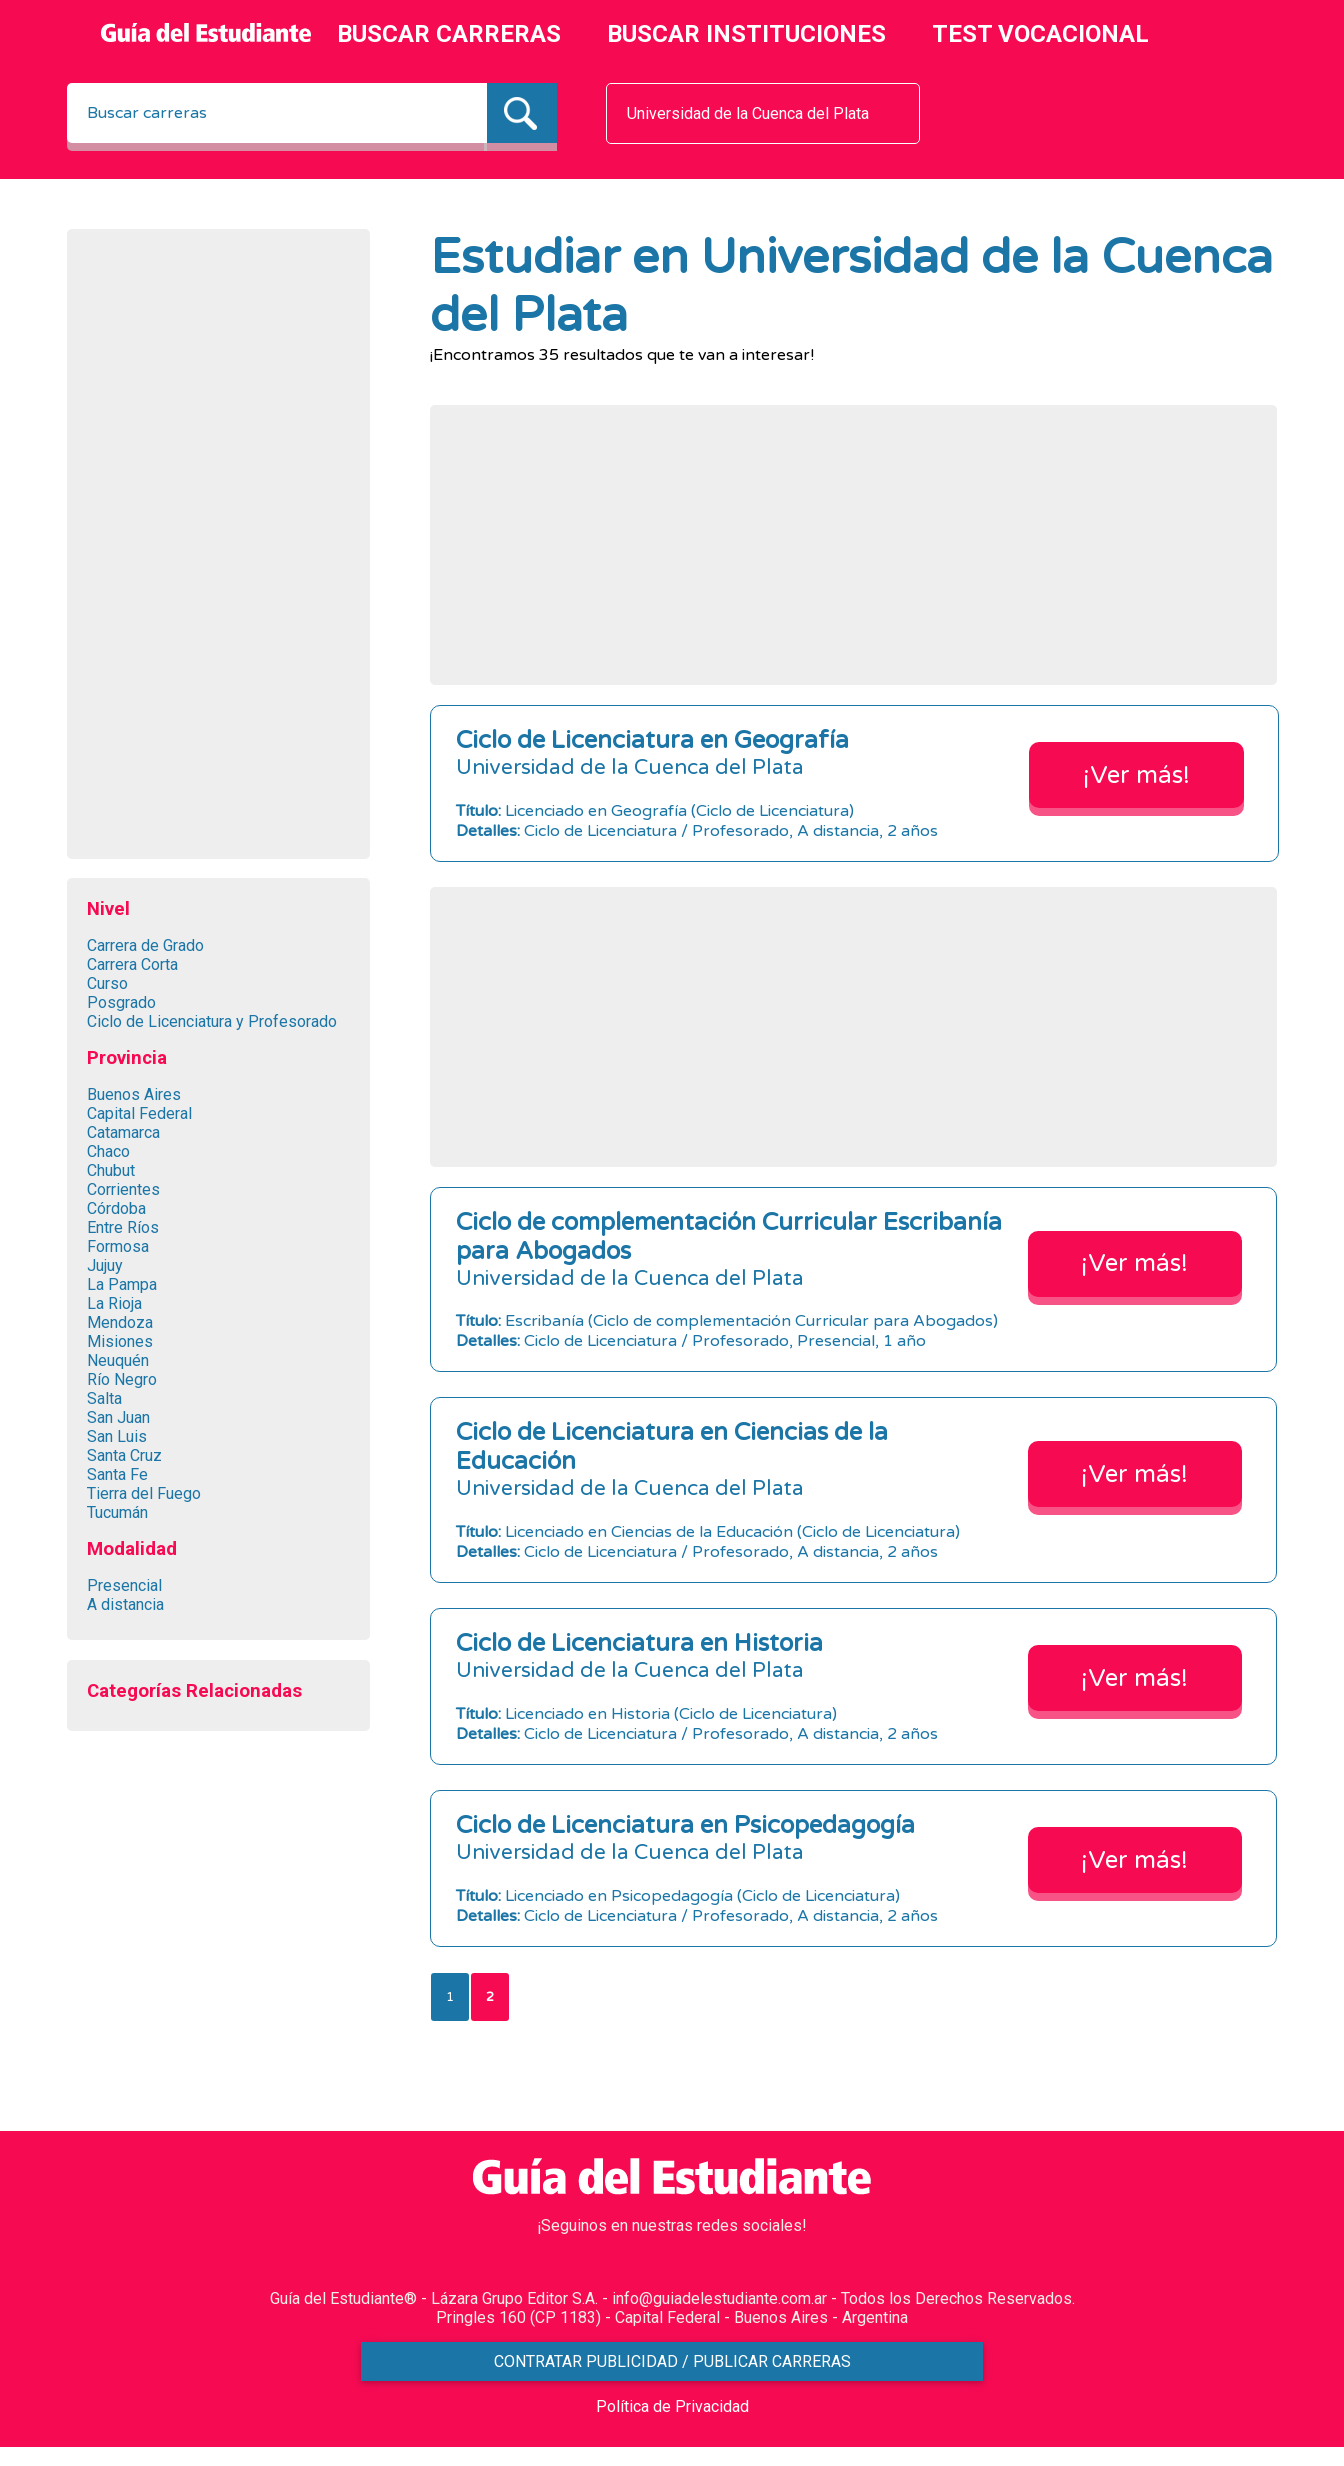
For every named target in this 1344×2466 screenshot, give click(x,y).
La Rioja (114, 1303)
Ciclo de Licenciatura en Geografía (652, 740)
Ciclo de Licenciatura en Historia (639, 1643)
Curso (107, 983)
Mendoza (120, 1322)
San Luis (117, 1436)
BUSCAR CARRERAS (449, 34)
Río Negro (122, 1379)
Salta (104, 1398)
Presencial (124, 1585)
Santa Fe (117, 1474)
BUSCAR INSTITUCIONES (746, 34)
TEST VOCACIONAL (1040, 34)
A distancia (125, 1604)
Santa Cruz (124, 1455)
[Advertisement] (218, 549)
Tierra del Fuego (144, 1493)
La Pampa (122, 1284)
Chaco (108, 1151)
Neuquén (118, 1360)
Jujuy (105, 1265)
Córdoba (116, 1208)
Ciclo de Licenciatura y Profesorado (212, 1021)
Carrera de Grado (145, 945)
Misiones (120, 1341)
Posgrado (121, 1002)
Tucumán (117, 1512)
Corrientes (123, 1189)
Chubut (111, 1170)
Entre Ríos (123, 1227)
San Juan (118, 1417)
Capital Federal (139, 1113)
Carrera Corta (132, 964)
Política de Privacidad (672, 2425)
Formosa (118, 1246)
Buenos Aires (134, 1094)
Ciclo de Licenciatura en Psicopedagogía (685, 1825)
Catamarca (123, 1132)
